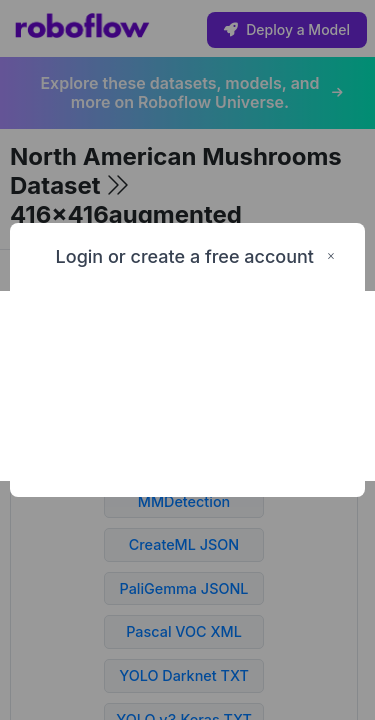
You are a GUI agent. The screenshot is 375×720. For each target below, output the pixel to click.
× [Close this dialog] (331, 256)
